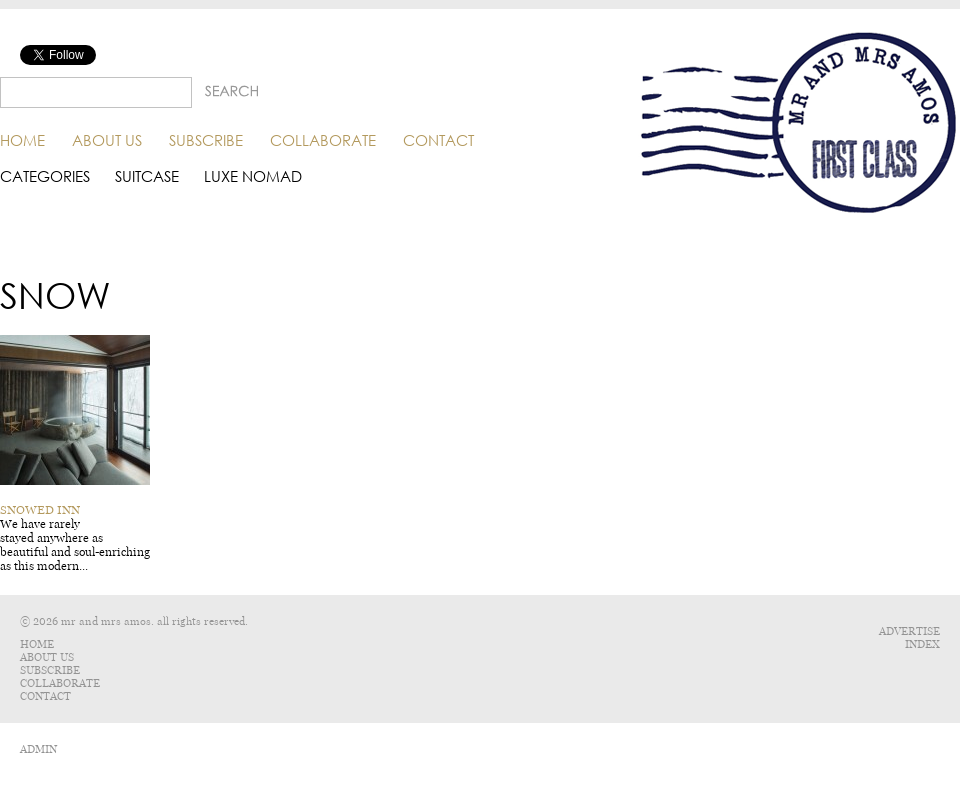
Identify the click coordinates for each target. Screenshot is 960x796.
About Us (107, 140)
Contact (438, 140)
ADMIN (38, 749)
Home (22, 140)
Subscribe (206, 140)
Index (922, 644)
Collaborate (323, 140)
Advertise (909, 631)
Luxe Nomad (253, 176)
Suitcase (147, 176)
